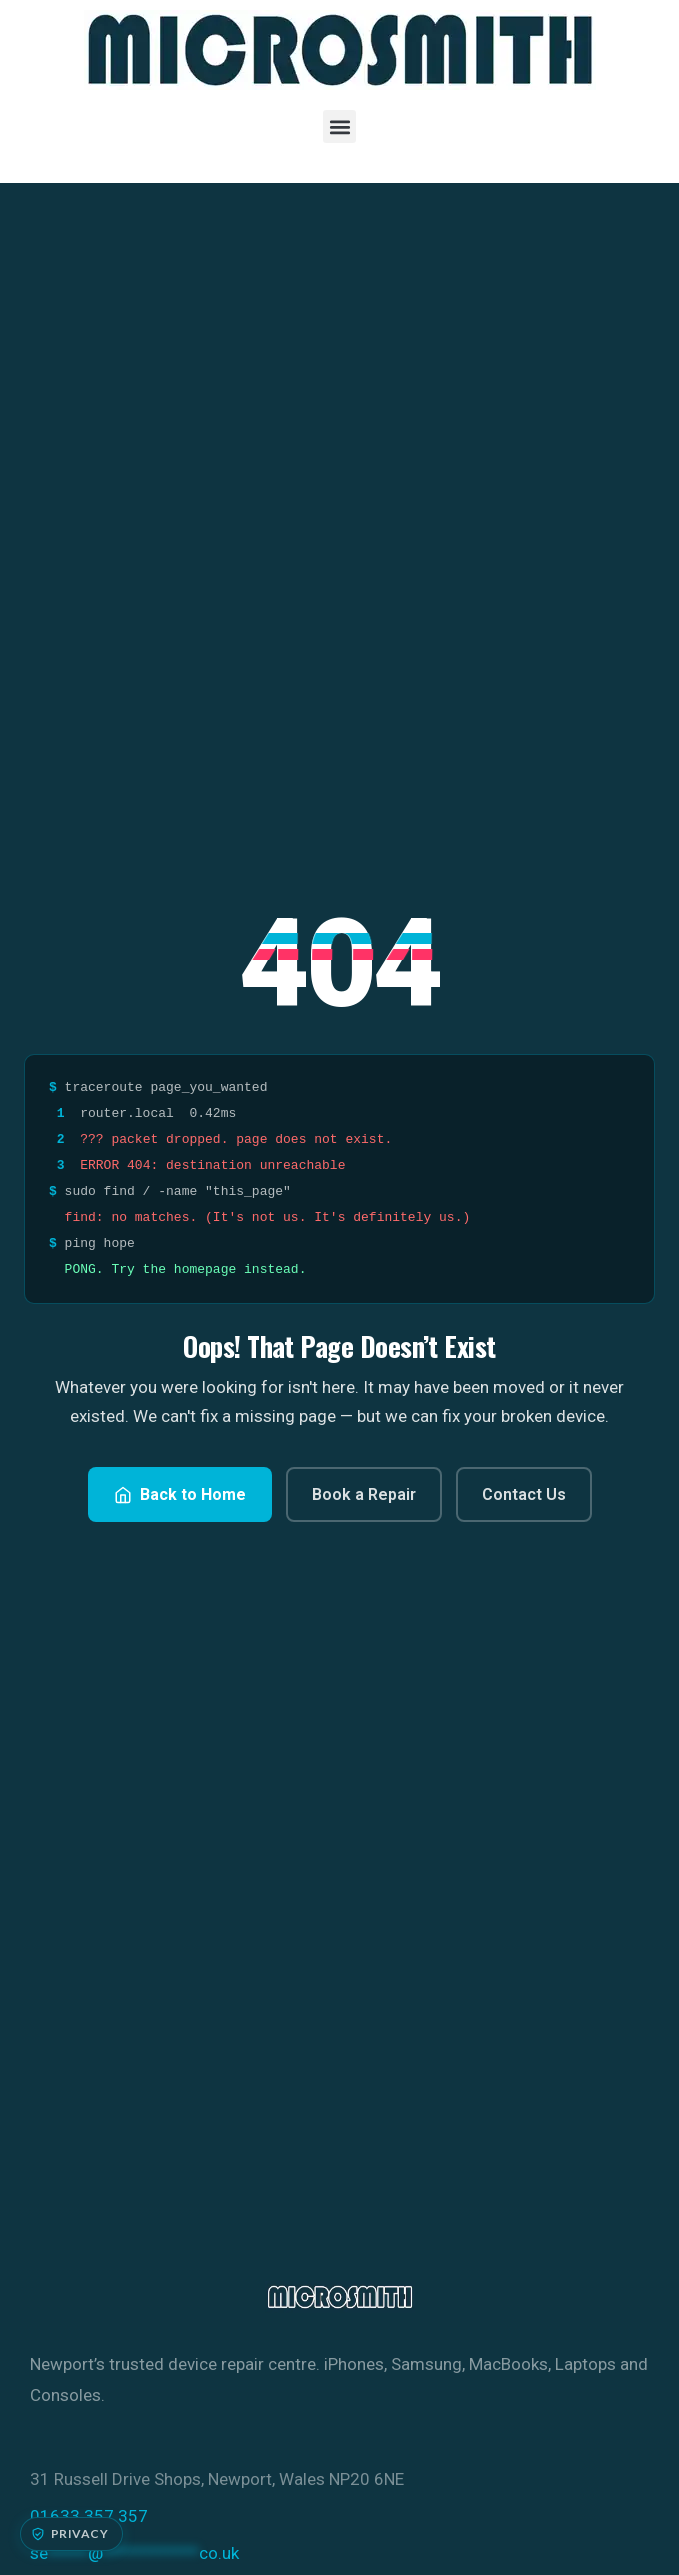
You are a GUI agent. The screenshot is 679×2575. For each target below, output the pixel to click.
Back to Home (180, 1494)
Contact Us (524, 1494)
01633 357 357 (89, 2516)
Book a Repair (364, 1494)
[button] (339, 126)
